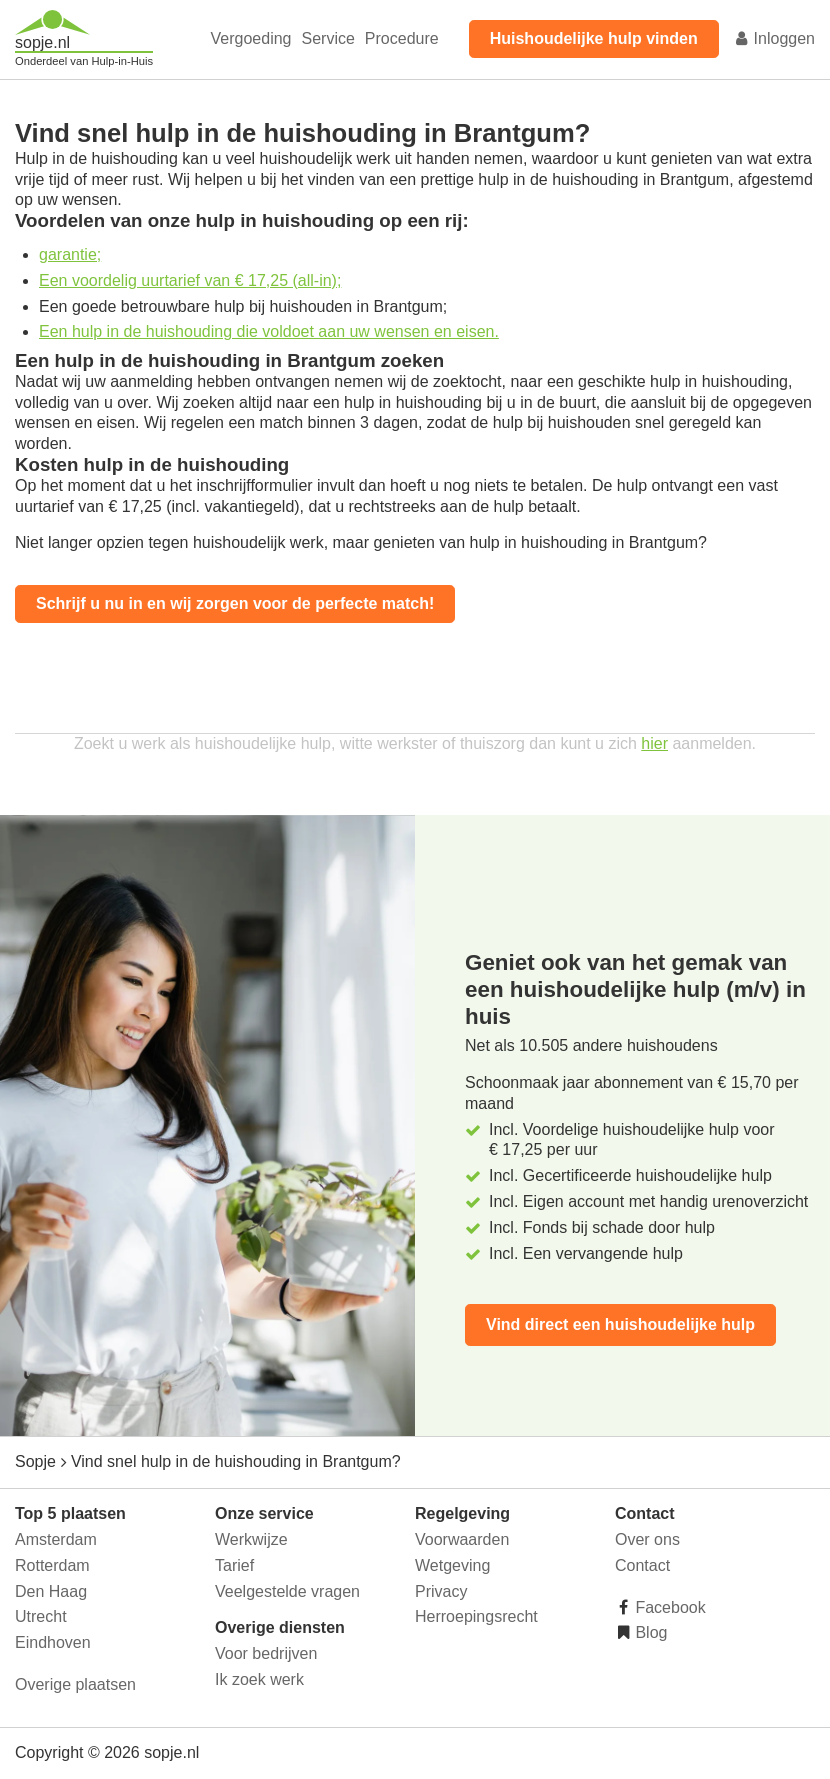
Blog (649, 1632)
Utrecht (41, 1616)
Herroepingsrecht (476, 1616)
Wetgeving (452, 1565)
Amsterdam (56, 1539)
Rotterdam (52, 1565)
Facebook (668, 1607)
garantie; (70, 254)
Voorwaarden (462, 1539)
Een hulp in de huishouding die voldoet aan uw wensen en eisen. (269, 331)
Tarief (234, 1565)
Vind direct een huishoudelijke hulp (620, 1324)
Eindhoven (53, 1642)
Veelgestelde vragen (287, 1591)
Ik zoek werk (259, 1679)
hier (654, 743)
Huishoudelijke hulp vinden (594, 38)
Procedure (402, 38)
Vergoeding (251, 38)
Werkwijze (251, 1539)
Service (328, 38)
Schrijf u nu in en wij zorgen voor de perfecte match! (235, 603)
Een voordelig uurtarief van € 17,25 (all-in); (190, 280)
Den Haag (51, 1591)
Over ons (647, 1539)
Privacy (441, 1591)
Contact (642, 1565)
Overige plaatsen (75, 1684)
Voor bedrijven (266, 1653)
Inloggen (774, 38)
